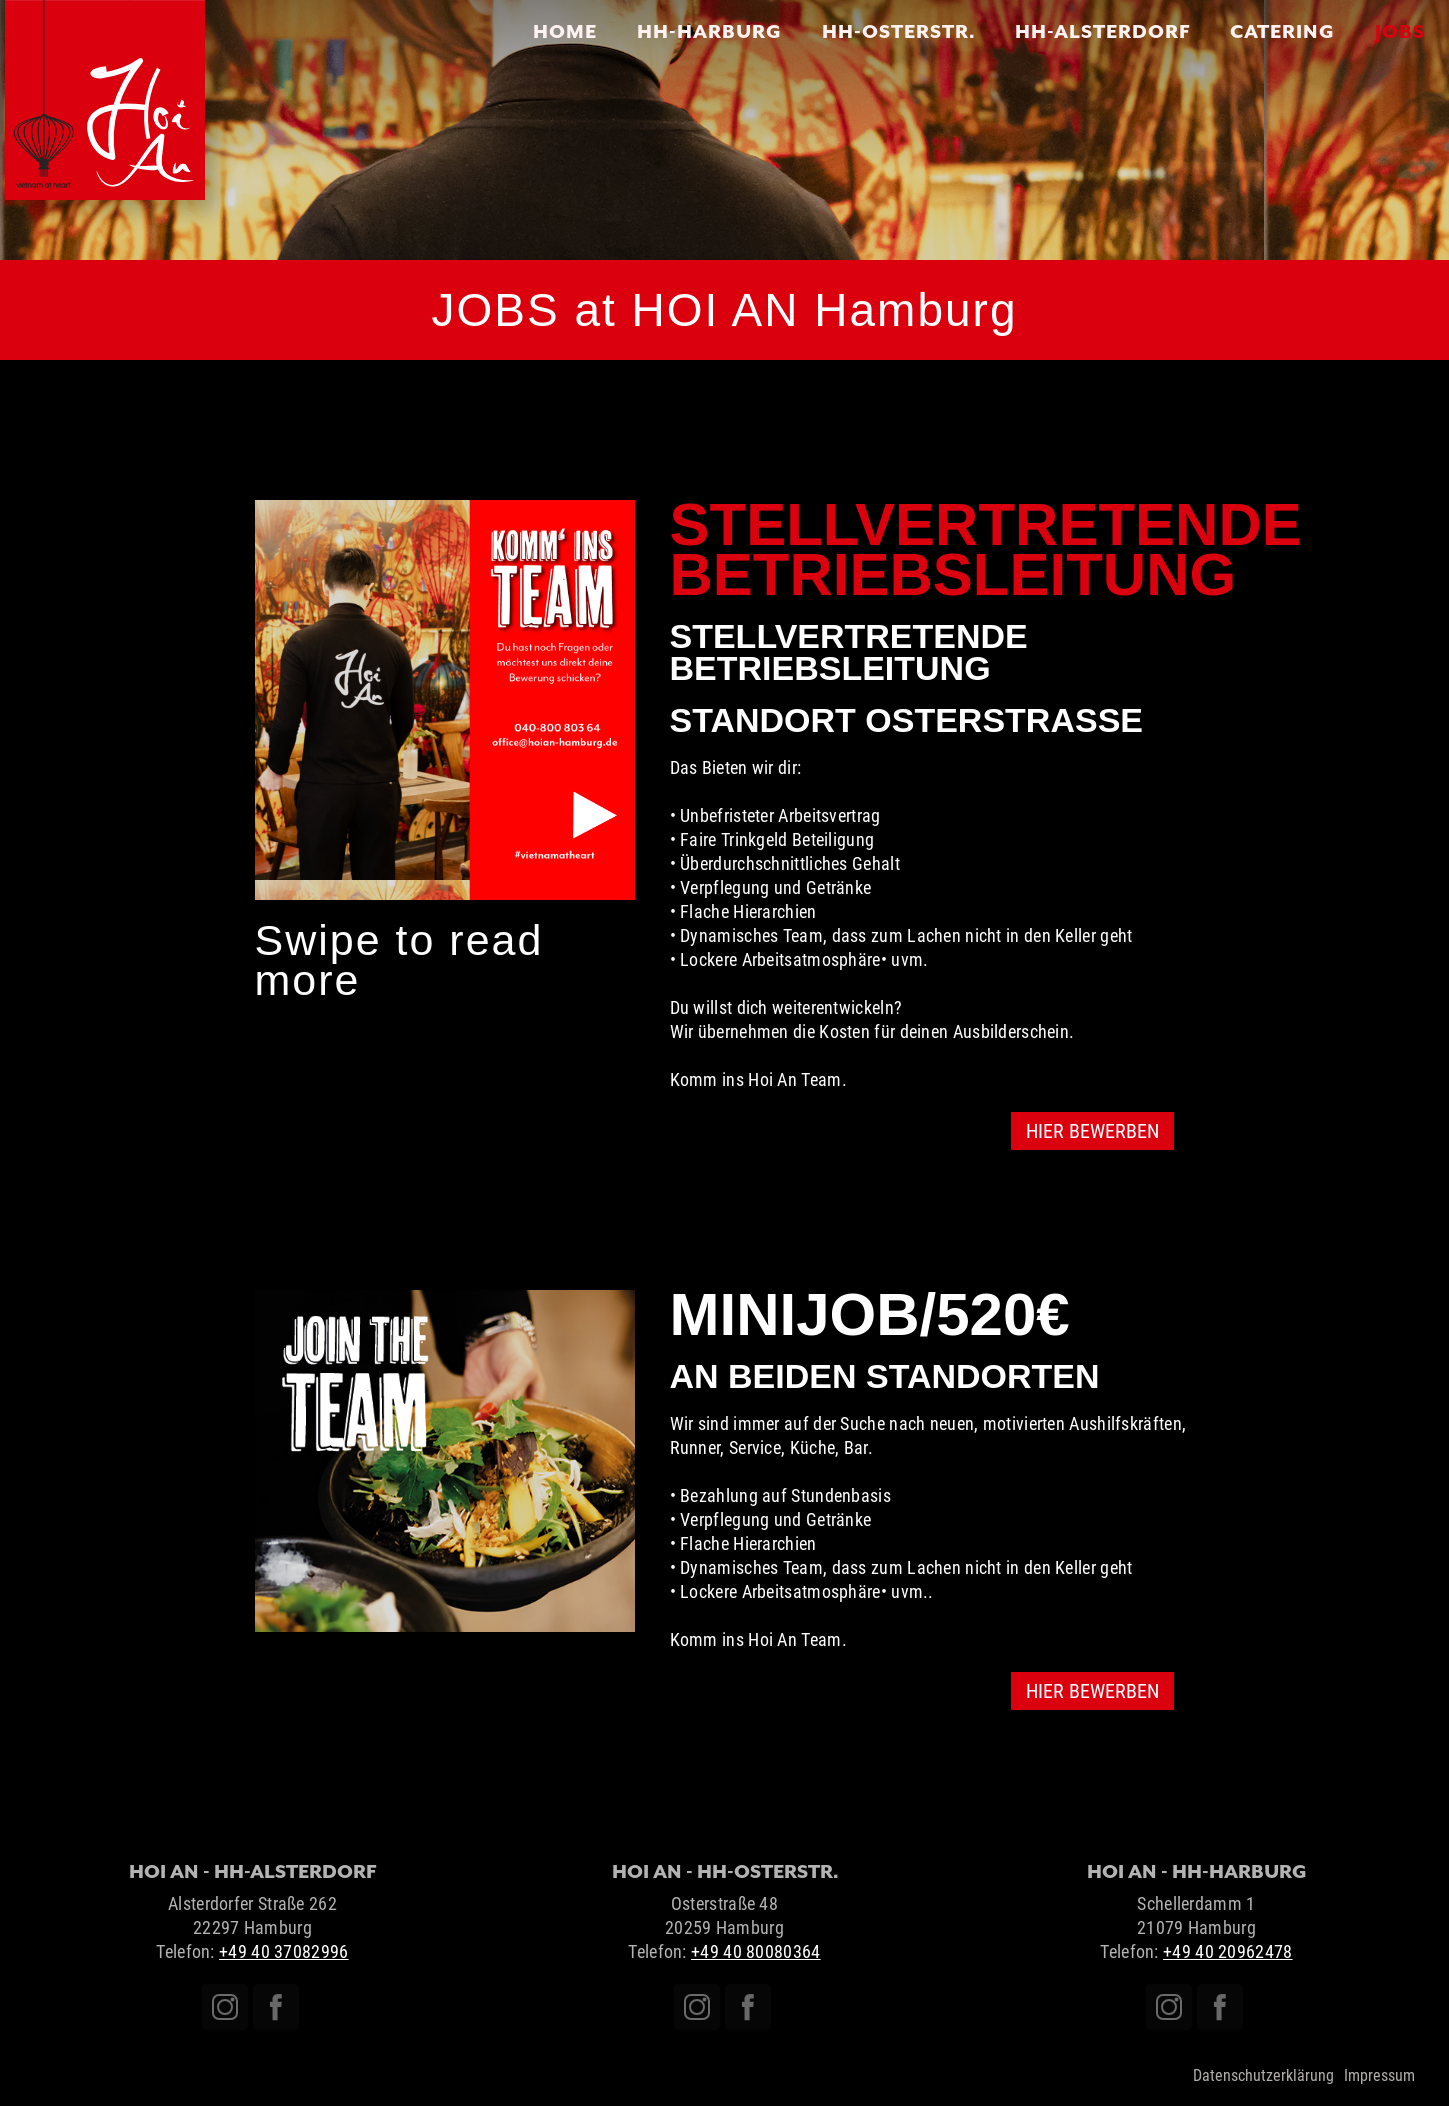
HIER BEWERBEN (1092, 1131)
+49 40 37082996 (284, 1951)
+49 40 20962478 (1228, 1951)
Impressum (1379, 2075)
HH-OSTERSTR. (898, 31)
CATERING (1282, 31)
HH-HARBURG (709, 31)
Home (565, 31)
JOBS (1400, 31)
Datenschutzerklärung (1263, 2075)
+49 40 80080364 (756, 1951)
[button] (295, 700)
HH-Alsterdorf (1102, 31)
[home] (105, 100)
